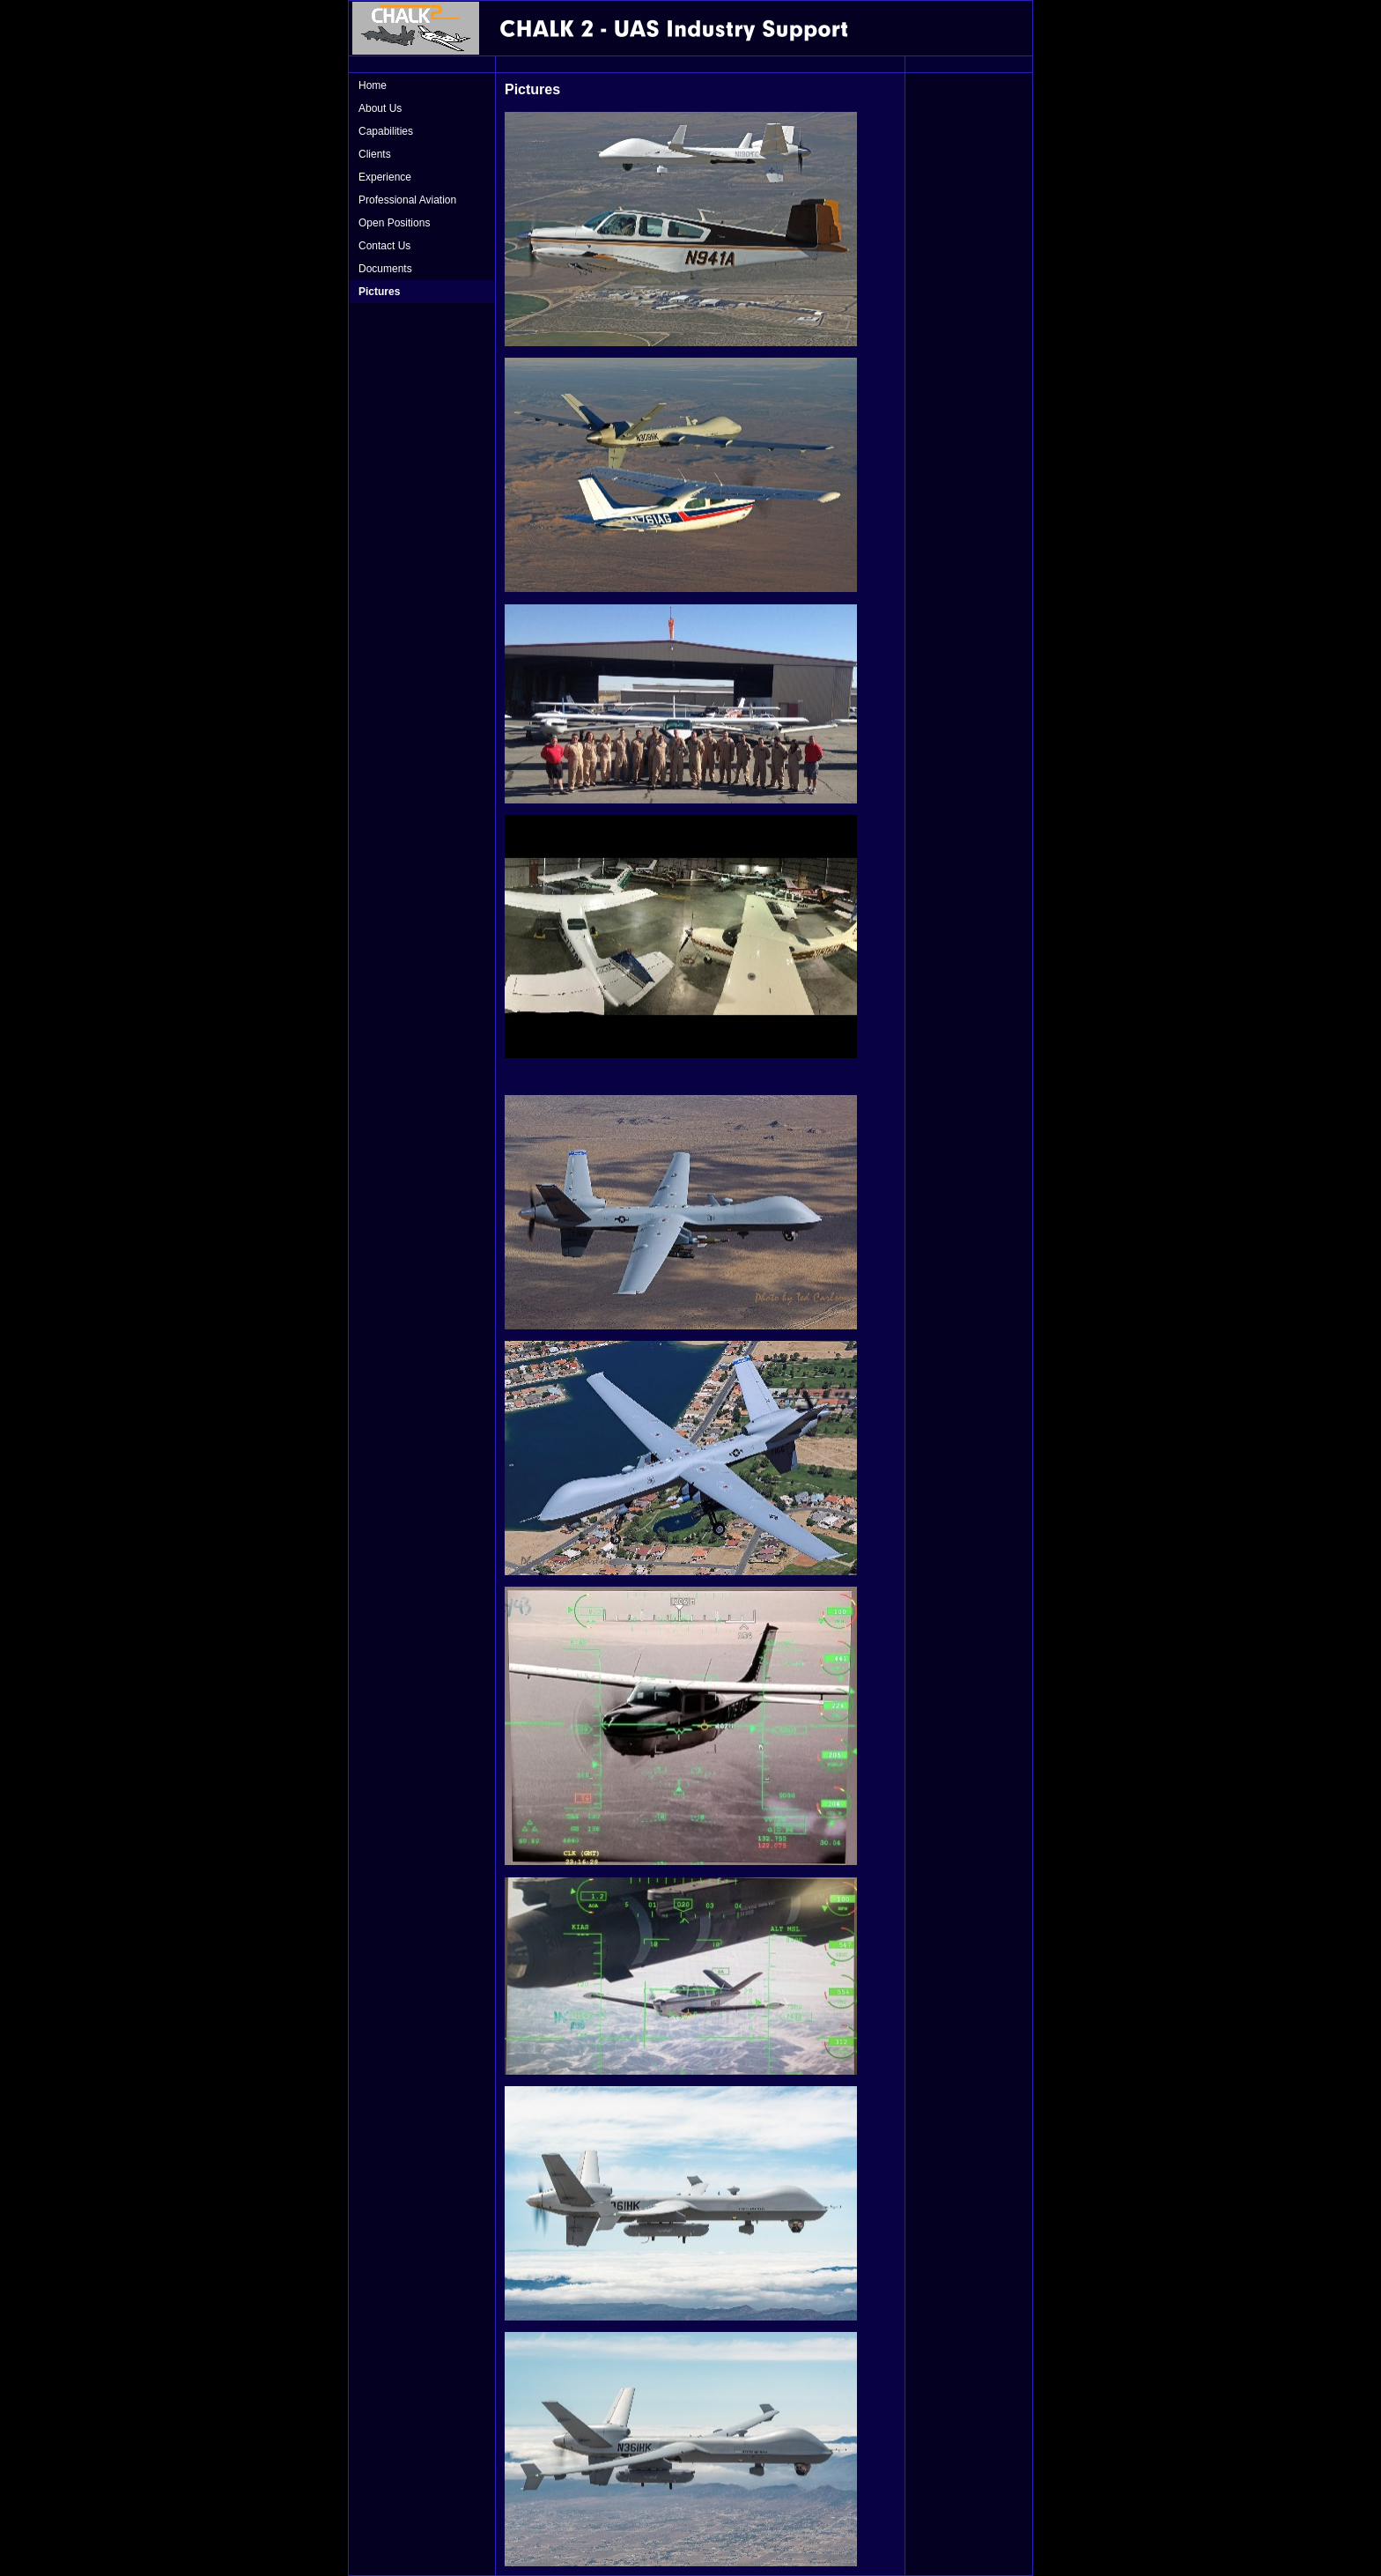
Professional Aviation (407, 200)
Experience (384, 177)
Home (372, 85)
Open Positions (394, 223)
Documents (385, 269)
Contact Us (384, 246)
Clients (374, 154)
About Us (380, 108)
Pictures (379, 291)
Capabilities (385, 131)
